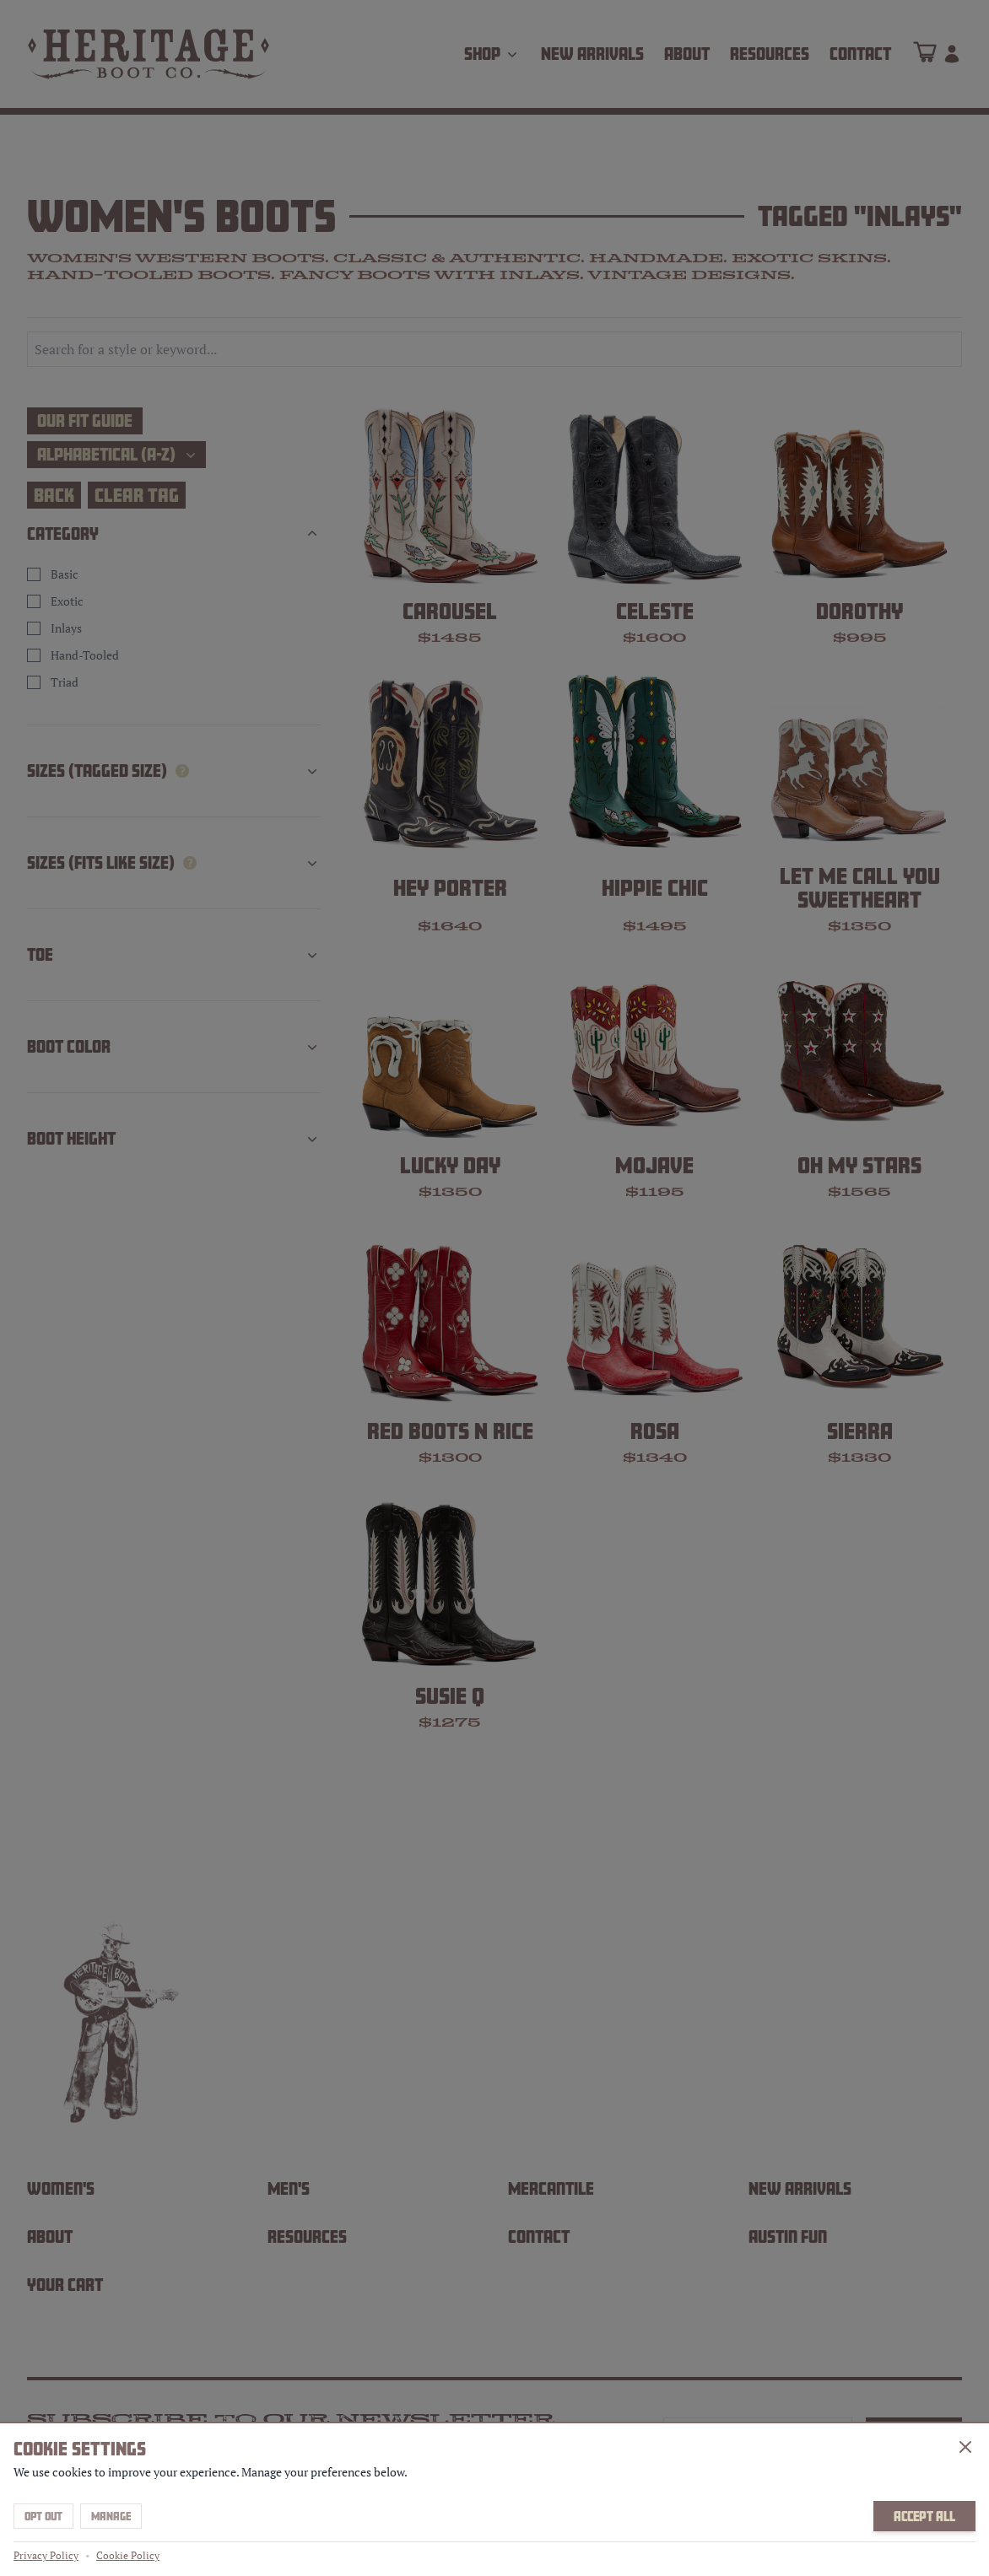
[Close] (965, 2447)
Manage (111, 2516)
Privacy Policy (46, 2555)
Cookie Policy (127, 2555)
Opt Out (43, 2516)
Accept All (924, 2516)
